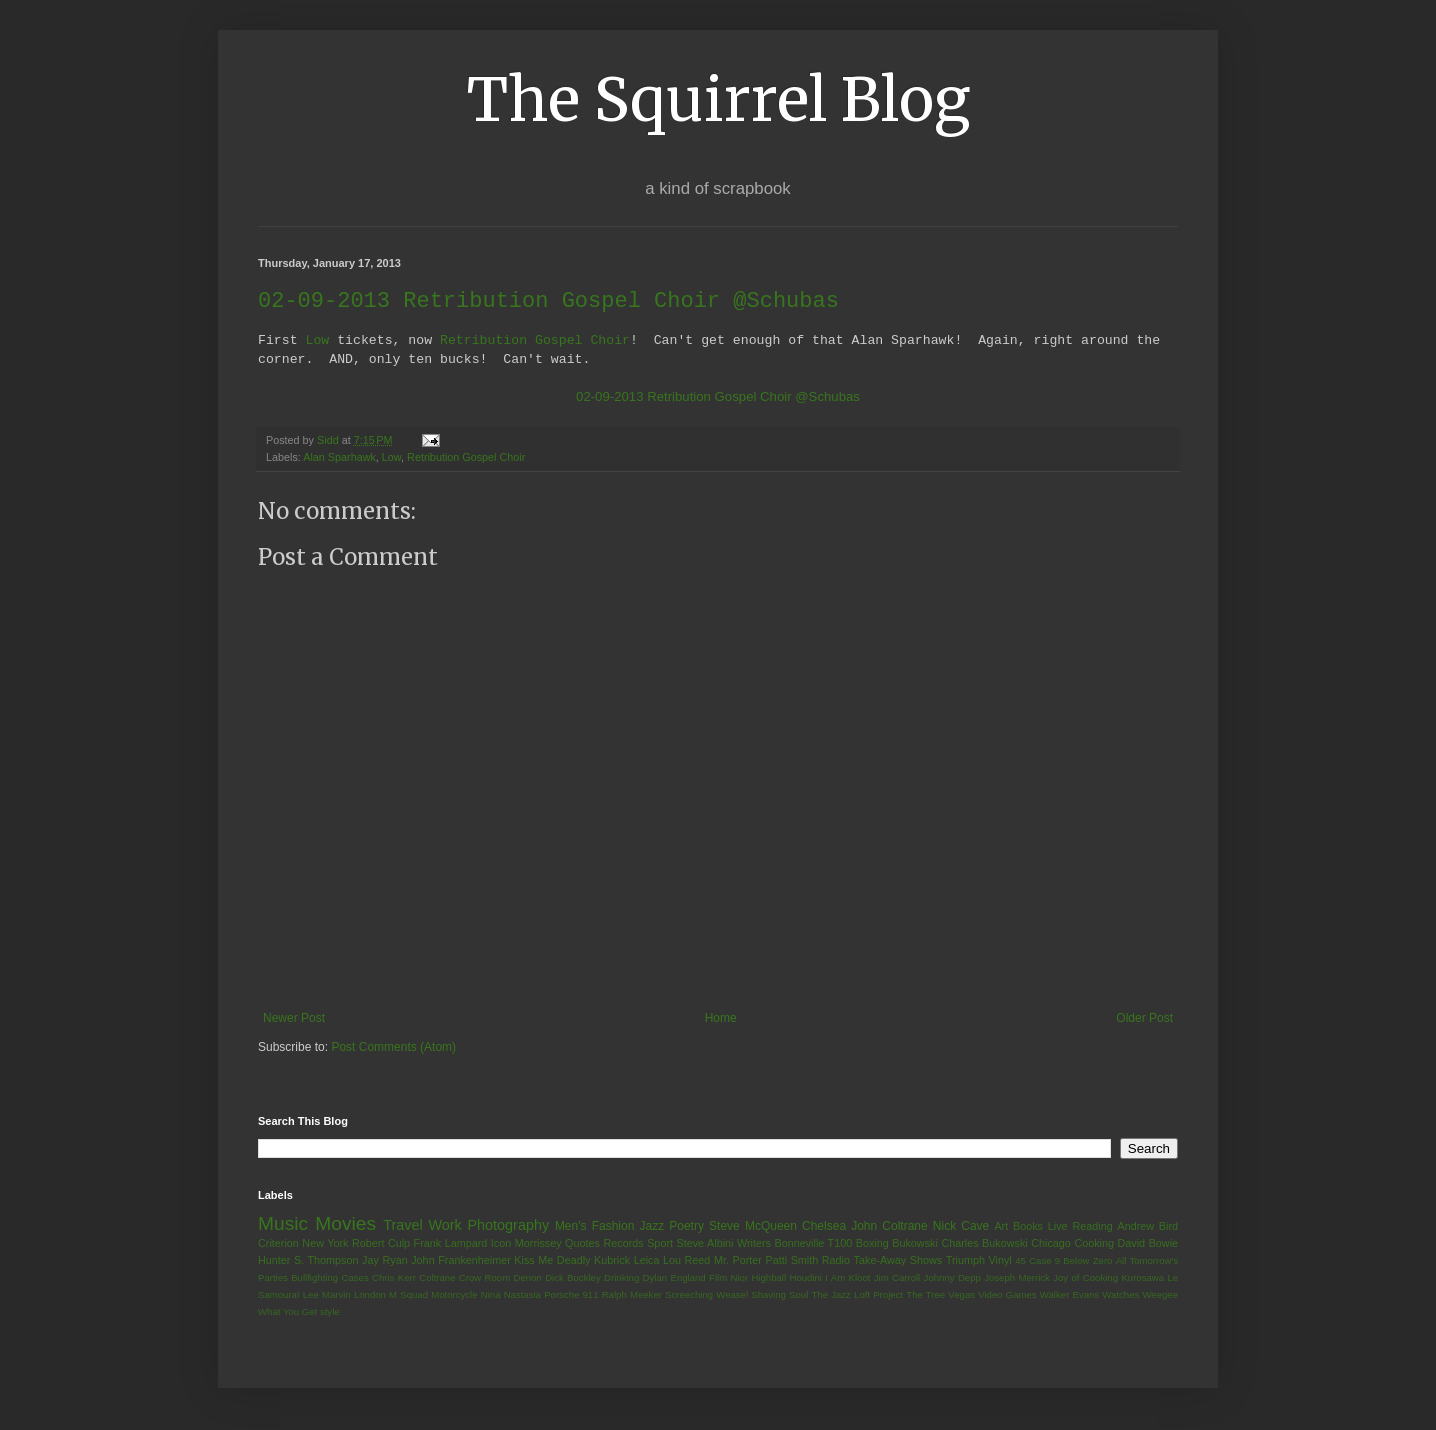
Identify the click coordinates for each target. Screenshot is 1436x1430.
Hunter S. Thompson (308, 1261)
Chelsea (824, 1227)
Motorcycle (454, 1295)
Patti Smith (791, 1261)
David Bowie (1148, 1244)
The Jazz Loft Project (857, 1295)
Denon (528, 1278)
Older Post (1144, 1019)
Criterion (278, 1244)
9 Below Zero (1084, 1261)
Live (1058, 1227)
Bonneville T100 (813, 1244)
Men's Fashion (594, 1227)
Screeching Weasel (706, 1295)
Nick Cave (961, 1227)
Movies (345, 1224)
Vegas (961, 1295)
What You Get (287, 1312)
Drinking (621, 1278)
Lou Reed (686, 1261)
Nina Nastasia (511, 1295)
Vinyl (999, 1261)
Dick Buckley (573, 1278)
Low (317, 341)
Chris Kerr (394, 1278)
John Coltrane (889, 1227)
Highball (768, 1278)
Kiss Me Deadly (552, 1261)
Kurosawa (1142, 1278)
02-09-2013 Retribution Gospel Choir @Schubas (718, 397)
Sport (660, 1244)
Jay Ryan (385, 1261)
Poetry (686, 1227)
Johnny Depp (952, 1278)
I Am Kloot (847, 1278)
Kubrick (612, 1261)
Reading (1092, 1227)
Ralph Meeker (632, 1295)
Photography (508, 1226)
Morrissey (538, 1244)
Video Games (1007, 1295)
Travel (402, 1226)
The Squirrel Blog (718, 99)
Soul (798, 1295)
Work (444, 1226)
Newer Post (294, 1019)
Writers (754, 1244)
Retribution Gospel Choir (535, 341)
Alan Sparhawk (339, 458)
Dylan (655, 1278)
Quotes (582, 1244)
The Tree (925, 1295)
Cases (354, 1278)
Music (283, 1224)
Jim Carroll (897, 1278)
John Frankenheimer (461, 1261)
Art (1001, 1227)
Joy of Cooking (1085, 1278)
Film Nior (728, 1278)
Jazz (651, 1227)
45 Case (1033, 1261)
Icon (501, 1244)
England (687, 1278)
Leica (647, 1261)
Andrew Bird (1147, 1227)
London (370, 1295)
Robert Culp (381, 1244)
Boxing (872, 1244)
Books (1028, 1227)
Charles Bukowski (984, 1244)
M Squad (408, 1295)
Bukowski (915, 1244)
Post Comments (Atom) (393, 1048)
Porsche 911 (571, 1295)
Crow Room (484, 1278)
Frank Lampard (451, 1244)
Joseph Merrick (1017, 1278)
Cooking (1094, 1244)
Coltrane (437, 1278)
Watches (1120, 1295)
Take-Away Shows (898, 1261)
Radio (836, 1261)
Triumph (965, 1261)
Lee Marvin (327, 1295)
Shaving (768, 1295)
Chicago (1051, 1244)
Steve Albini (705, 1244)
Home (721, 1019)
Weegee (1160, 1295)
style (330, 1312)
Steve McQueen (753, 1227)
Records (623, 1244)
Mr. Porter (738, 1261)
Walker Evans (1069, 1295)
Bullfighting (314, 1278)
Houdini (805, 1278)
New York (325, 1244)
